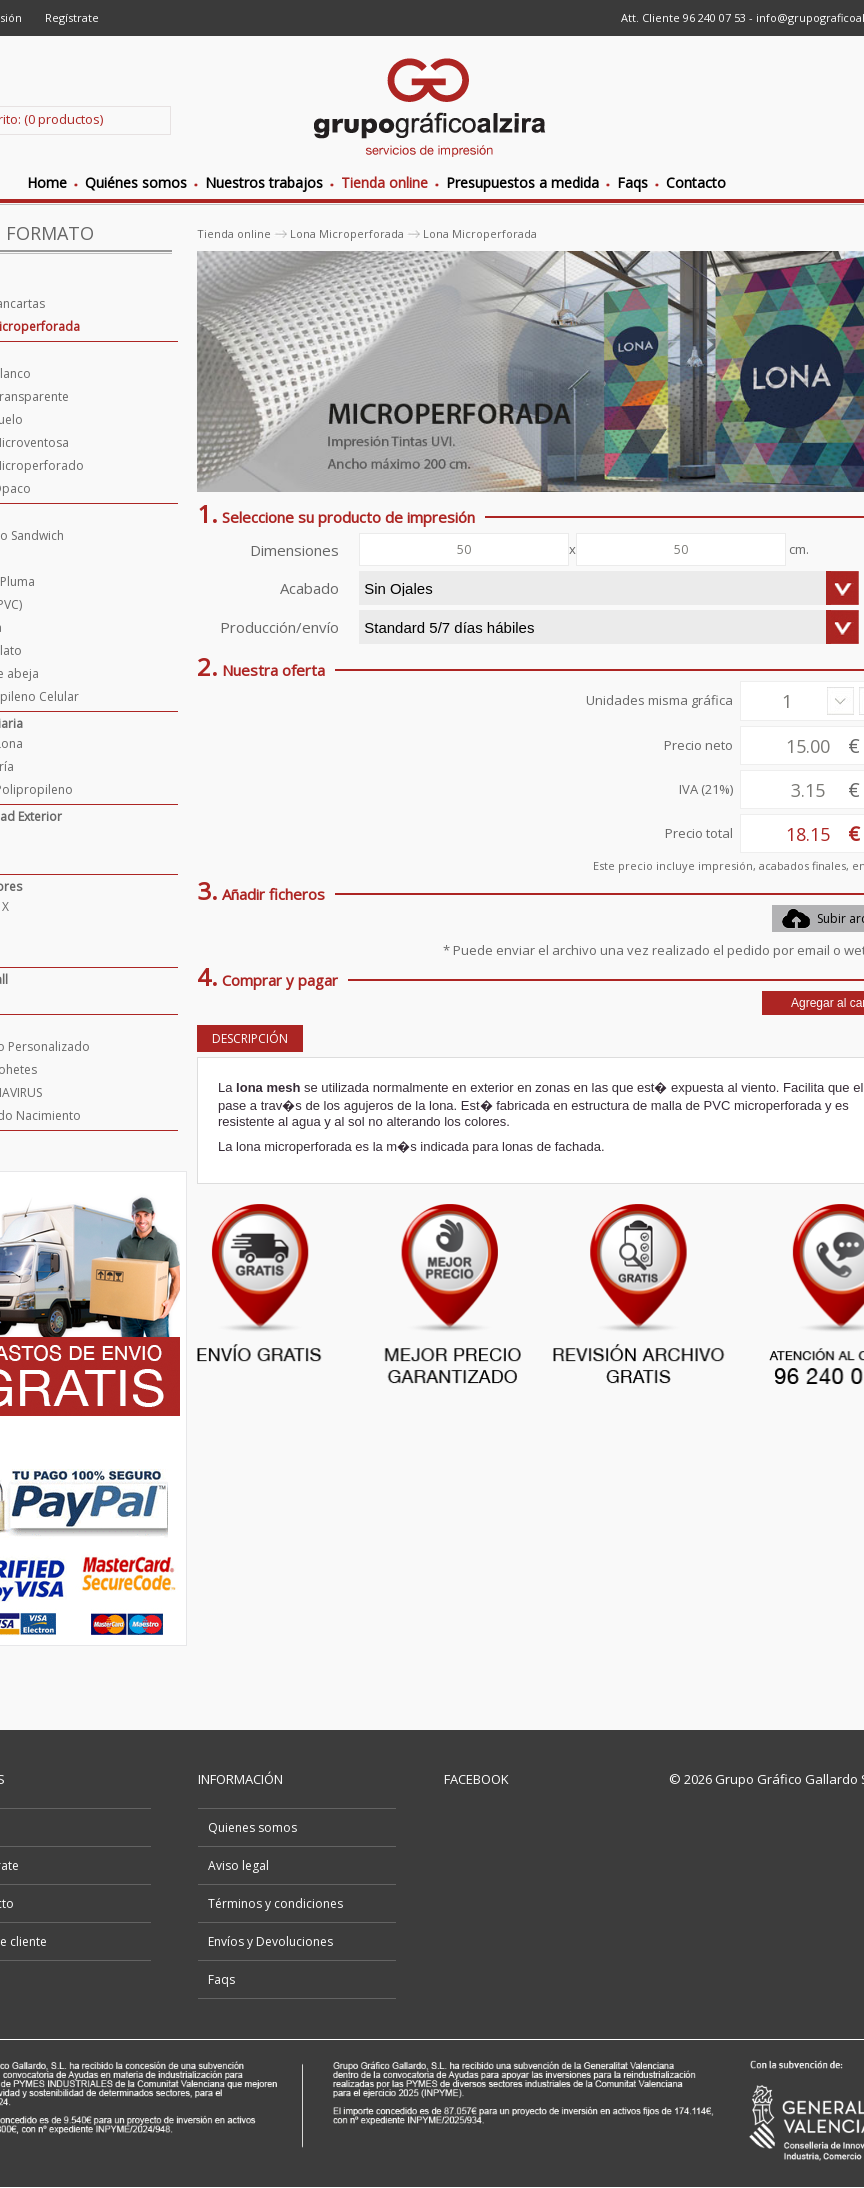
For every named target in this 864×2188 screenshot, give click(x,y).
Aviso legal (238, 1865)
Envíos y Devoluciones (270, 1941)
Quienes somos (252, 1827)
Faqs (221, 1979)
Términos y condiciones (275, 1903)
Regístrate (72, 17)
